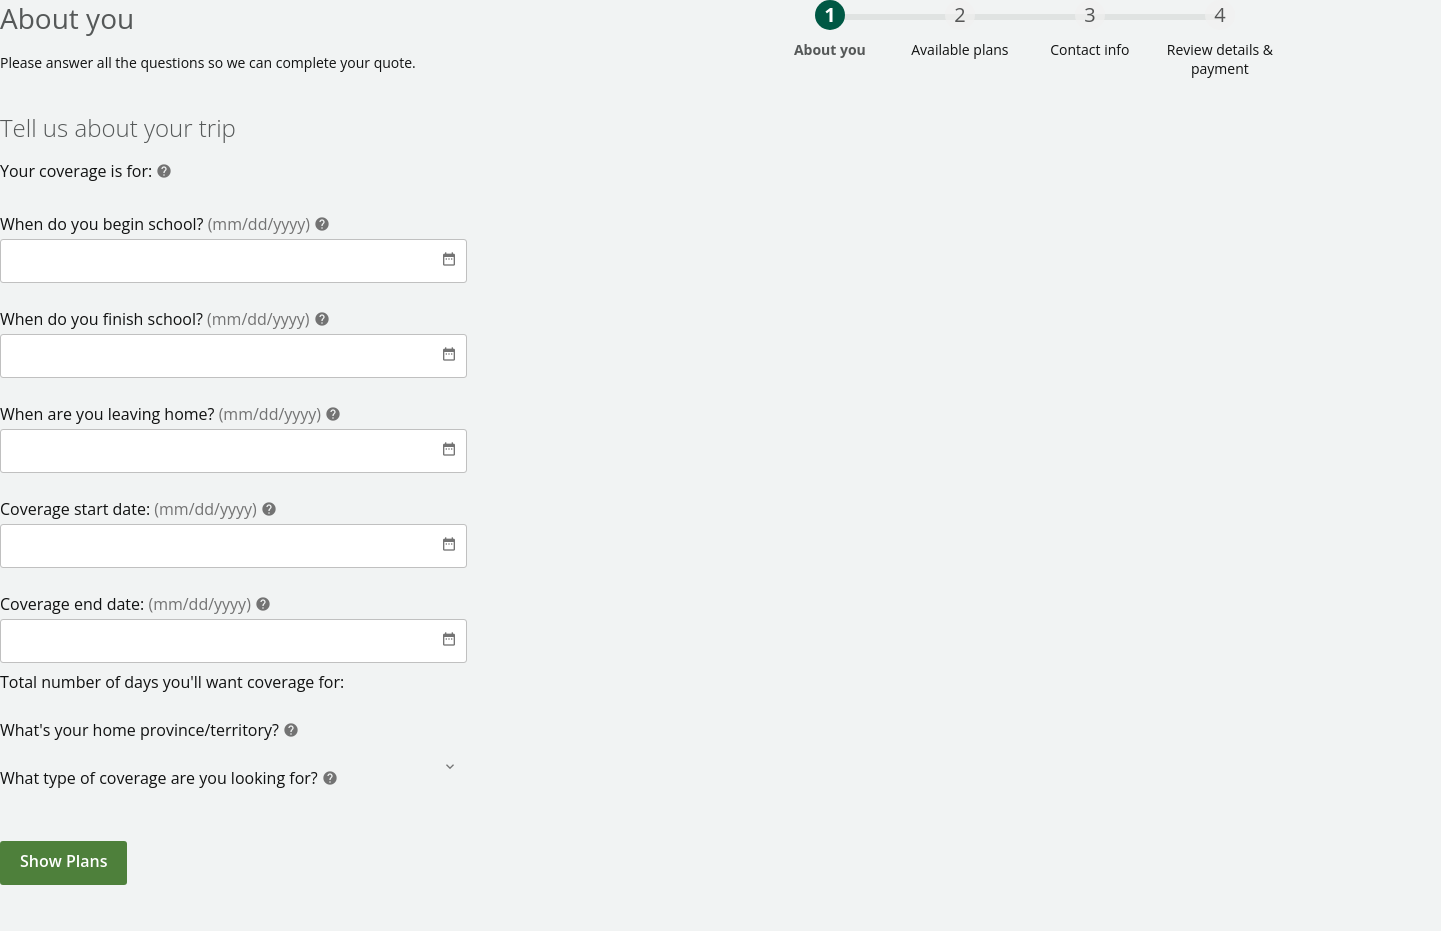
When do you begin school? (157, 224)
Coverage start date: (130, 509)
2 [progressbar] (959, 14)
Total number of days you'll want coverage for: (172, 682)
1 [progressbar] (829, 14)
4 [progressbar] (1219, 14)
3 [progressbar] (1089, 14)
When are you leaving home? (162, 414)
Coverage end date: (127, 604)
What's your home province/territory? (141, 730)
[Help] (164, 173)
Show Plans (63, 861)
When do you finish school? (157, 319)
